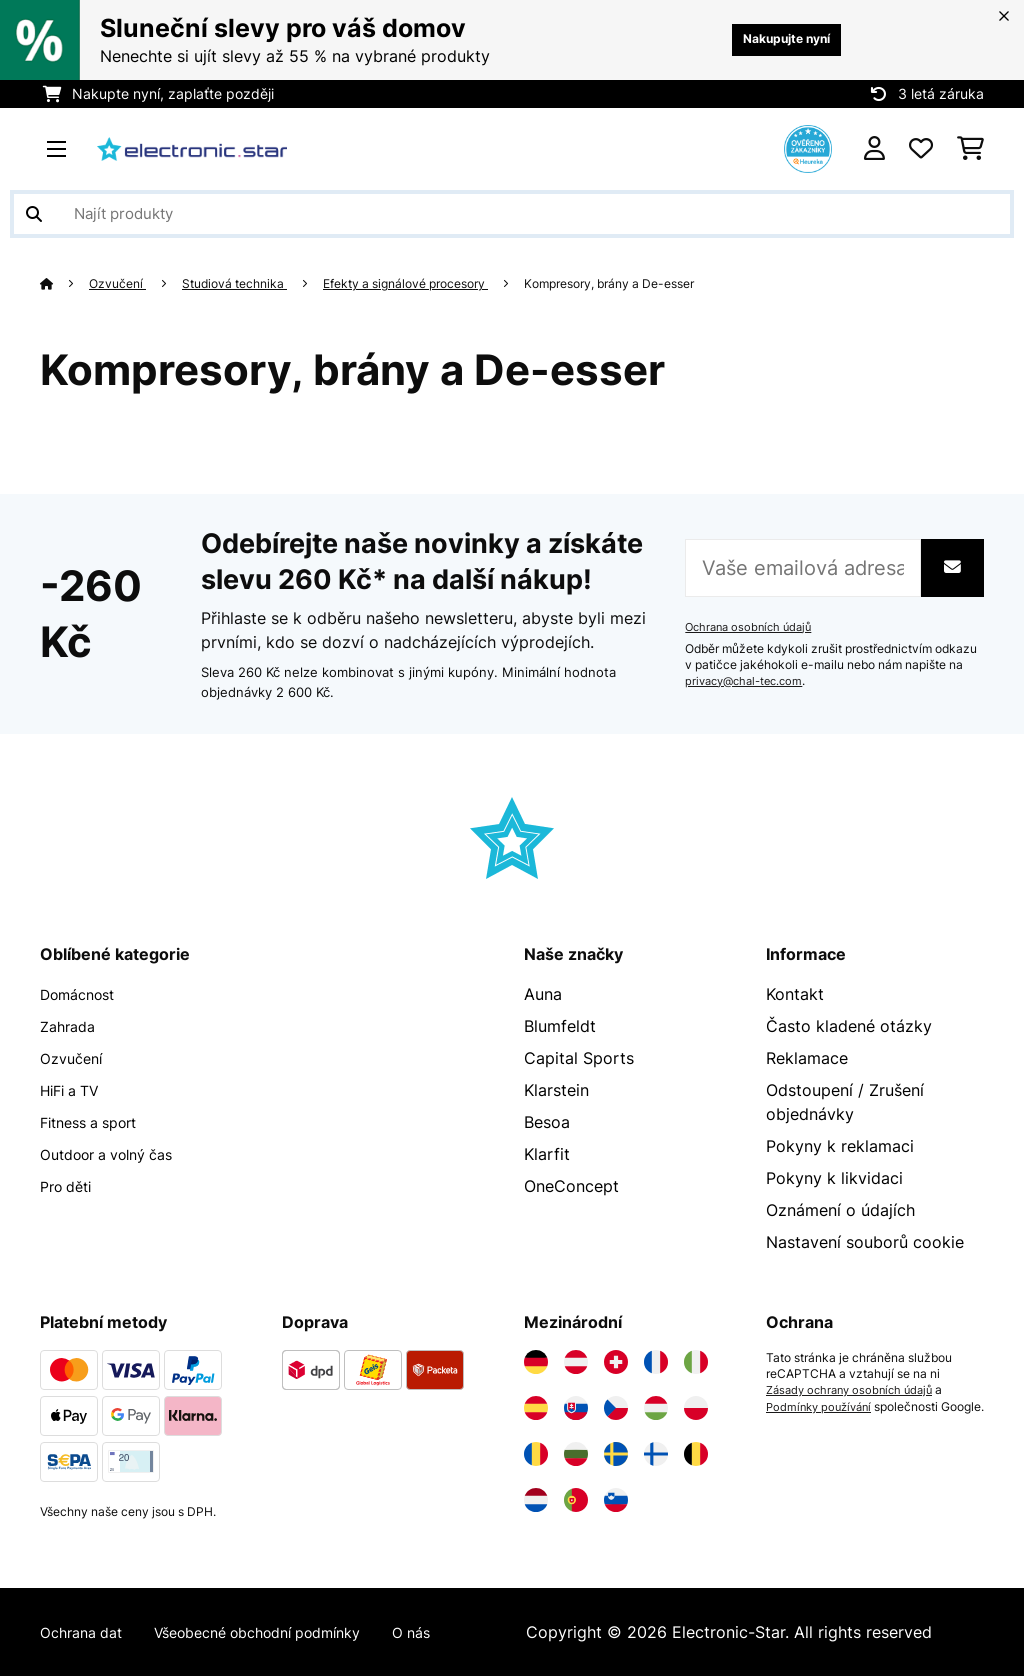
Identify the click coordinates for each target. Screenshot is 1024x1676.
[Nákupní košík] (970, 149)
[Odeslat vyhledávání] (34, 214)
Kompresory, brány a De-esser (658, 283)
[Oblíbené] (921, 149)
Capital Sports (579, 1058)
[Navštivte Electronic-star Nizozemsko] (536, 1500)
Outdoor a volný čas (117, 1154)
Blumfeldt (560, 1026)
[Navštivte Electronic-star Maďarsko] (656, 1408)
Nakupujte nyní (772, 39)
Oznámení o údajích (840, 1210)
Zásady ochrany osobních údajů (855, 1390)
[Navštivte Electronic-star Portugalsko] (576, 1500)
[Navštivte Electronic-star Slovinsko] (616, 1500)
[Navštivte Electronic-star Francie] (656, 1362)
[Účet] (874, 149)
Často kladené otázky (849, 1026)
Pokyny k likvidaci (834, 1178)
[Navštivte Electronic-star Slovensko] (576, 1408)
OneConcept (571, 1186)
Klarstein (556, 1090)
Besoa (547, 1122)
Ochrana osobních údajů (753, 627)
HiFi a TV (74, 1090)
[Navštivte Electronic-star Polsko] (696, 1408)
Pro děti (70, 1186)
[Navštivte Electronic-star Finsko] (656, 1454)
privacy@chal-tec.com (749, 681)
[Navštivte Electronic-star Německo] (536, 1362)
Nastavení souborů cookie (865, 1242)
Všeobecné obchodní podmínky (284, 1632)
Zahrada (71, 1026)
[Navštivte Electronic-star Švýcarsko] (616, 1362)
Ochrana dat (86, 1632)
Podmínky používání (823, 1406)
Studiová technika (246, 283)
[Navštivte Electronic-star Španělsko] (536, 1408)
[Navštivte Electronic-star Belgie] (696, 1454)
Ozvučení (122, 283)
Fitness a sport (96, 1122)
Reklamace (807, 1058)
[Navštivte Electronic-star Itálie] (696, 1362)
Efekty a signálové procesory (432, 283)
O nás (457, 1632)
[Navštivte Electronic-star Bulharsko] (576, 1454)
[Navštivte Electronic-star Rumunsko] (536, 1454)
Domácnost (83, 994)
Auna (543, 994)
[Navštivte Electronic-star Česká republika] (616, 1408)
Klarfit (547, 1154)
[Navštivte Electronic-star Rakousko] (576, 1362)
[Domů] (65, 283)
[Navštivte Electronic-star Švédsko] (616, 1454)
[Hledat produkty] (512, 214)
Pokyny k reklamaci (840, 1146)
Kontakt (795, 994)
